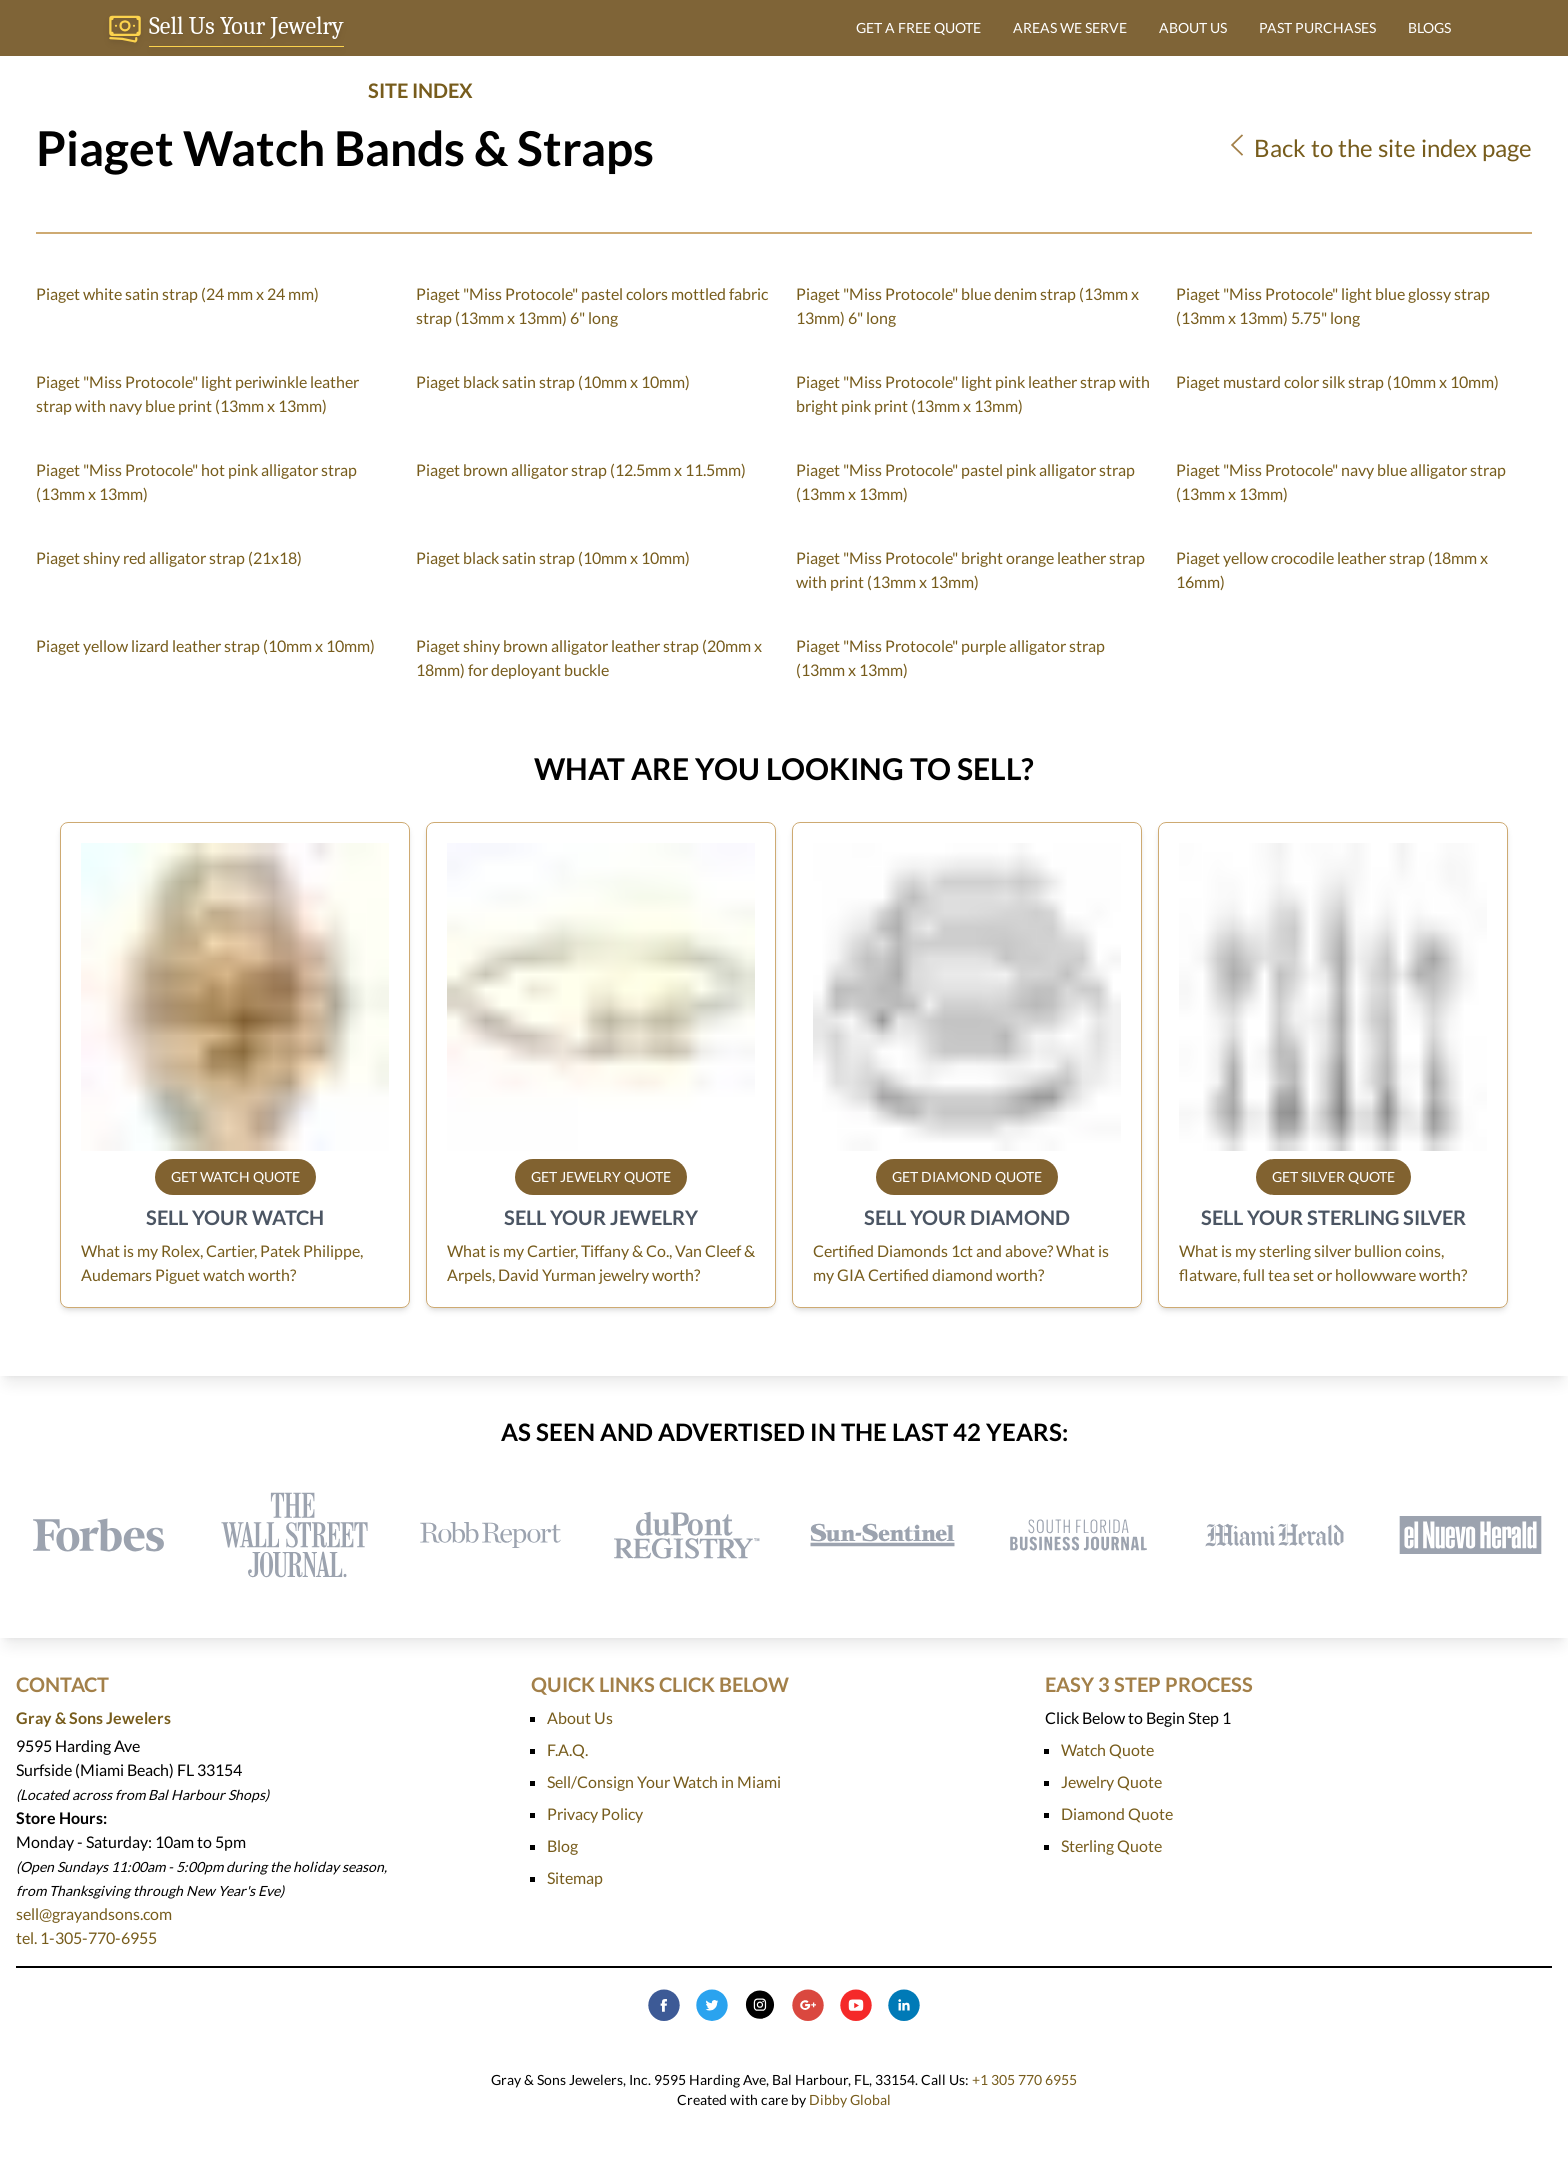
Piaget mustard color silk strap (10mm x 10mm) (1337, 381)
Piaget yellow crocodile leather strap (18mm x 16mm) (1332, 569)
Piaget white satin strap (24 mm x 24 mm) (177, 293)
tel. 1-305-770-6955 (86, 1937)
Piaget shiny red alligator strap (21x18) (169, 557)
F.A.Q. (567, 1749)
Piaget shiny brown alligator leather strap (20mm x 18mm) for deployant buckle (589, 657)
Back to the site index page (1378, 147)
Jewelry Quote (1111, 1781)
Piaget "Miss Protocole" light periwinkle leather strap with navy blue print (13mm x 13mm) (197, 393)
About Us (580, 1717)
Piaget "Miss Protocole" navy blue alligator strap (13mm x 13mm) (1341, 481)
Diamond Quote (1117, 1813)
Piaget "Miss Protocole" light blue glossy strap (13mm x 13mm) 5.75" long (1333, 305)
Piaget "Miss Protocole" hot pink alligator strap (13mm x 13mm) (196, 481)
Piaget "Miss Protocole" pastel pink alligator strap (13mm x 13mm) (965, 481)
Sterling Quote (1111, 1845)
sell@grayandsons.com (94, 1913)
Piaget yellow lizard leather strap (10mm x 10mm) (205, 645)
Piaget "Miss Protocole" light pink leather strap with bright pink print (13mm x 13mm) (973, 393)
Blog (562, 1845)
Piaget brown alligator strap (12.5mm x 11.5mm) (581, 469)
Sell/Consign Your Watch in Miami (664, 1781)
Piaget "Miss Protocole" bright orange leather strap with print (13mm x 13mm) (970, 569)
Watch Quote (1107, 1749)
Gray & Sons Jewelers (93, 1717)
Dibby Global (850, 2099)
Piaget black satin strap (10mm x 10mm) (553, 381)
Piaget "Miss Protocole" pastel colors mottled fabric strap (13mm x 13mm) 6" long (592, 305)
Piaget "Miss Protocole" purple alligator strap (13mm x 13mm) (950, 657)
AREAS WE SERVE (1070, 27)
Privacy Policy (595, 1813)
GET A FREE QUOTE (918, 27)
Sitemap (575, 1877)
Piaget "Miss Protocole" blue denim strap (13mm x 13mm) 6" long (967, 305)
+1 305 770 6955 (1024, 2079)
